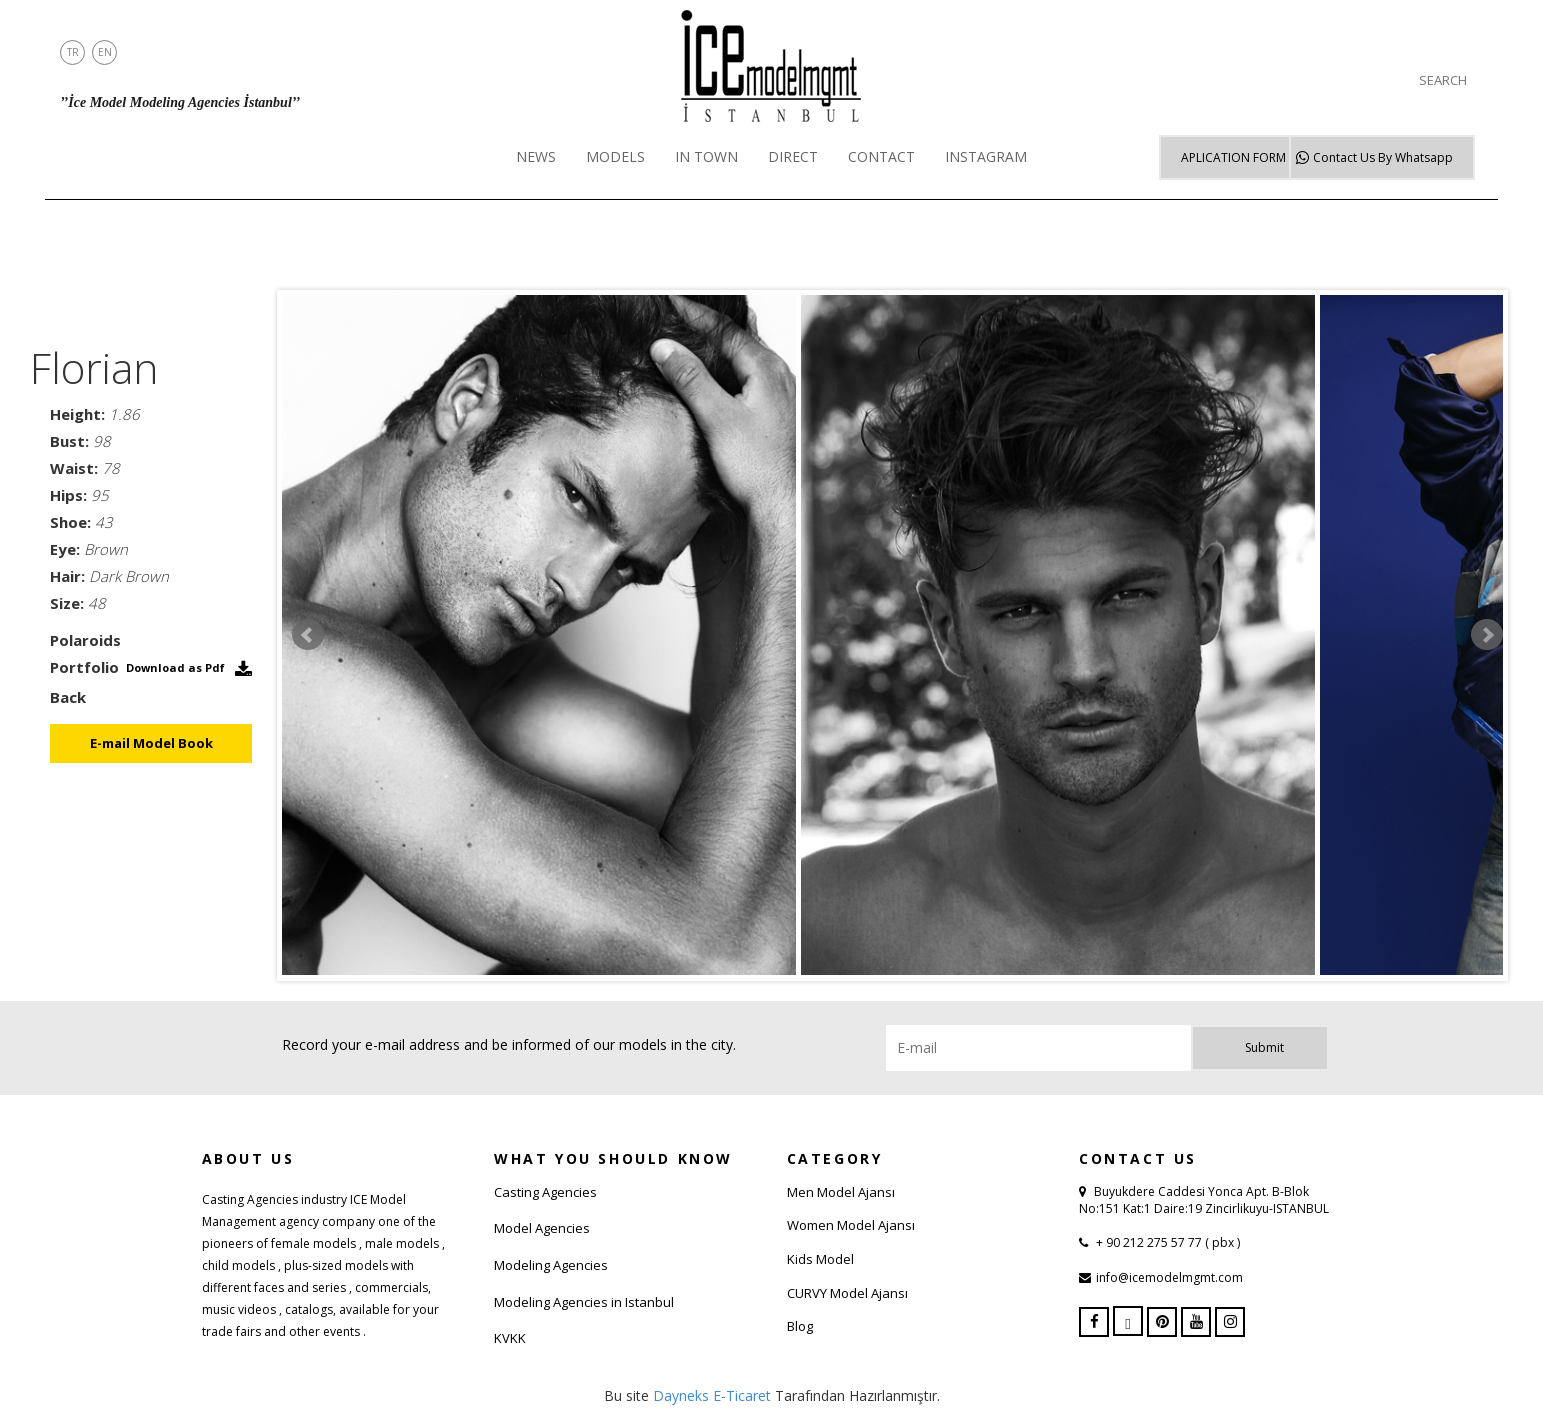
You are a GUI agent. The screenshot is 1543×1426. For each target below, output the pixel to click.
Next (1487, 635)
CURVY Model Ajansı (847, 1293)
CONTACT (881, 156)
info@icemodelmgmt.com (1169, 1277)
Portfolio (84, 667)
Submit (1264, 1047)
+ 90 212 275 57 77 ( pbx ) (1166, 1242)
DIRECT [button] (793, 156)
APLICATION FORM (1233, 157)
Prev (308, 635)
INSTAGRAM (986, 156)
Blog (800, 1326)
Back (68, 697)
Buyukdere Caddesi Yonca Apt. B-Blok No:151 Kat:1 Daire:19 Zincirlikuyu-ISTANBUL (1204, 1200)
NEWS (536, 156)
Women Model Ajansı (851, 1225)
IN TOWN (706, 156)
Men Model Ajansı (841, 1192)
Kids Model (820, 1259)
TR (73, 52)
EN (105, 52)
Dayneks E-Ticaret (712, 1395)
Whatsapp (1383, 157)
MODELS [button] (615, 156)
